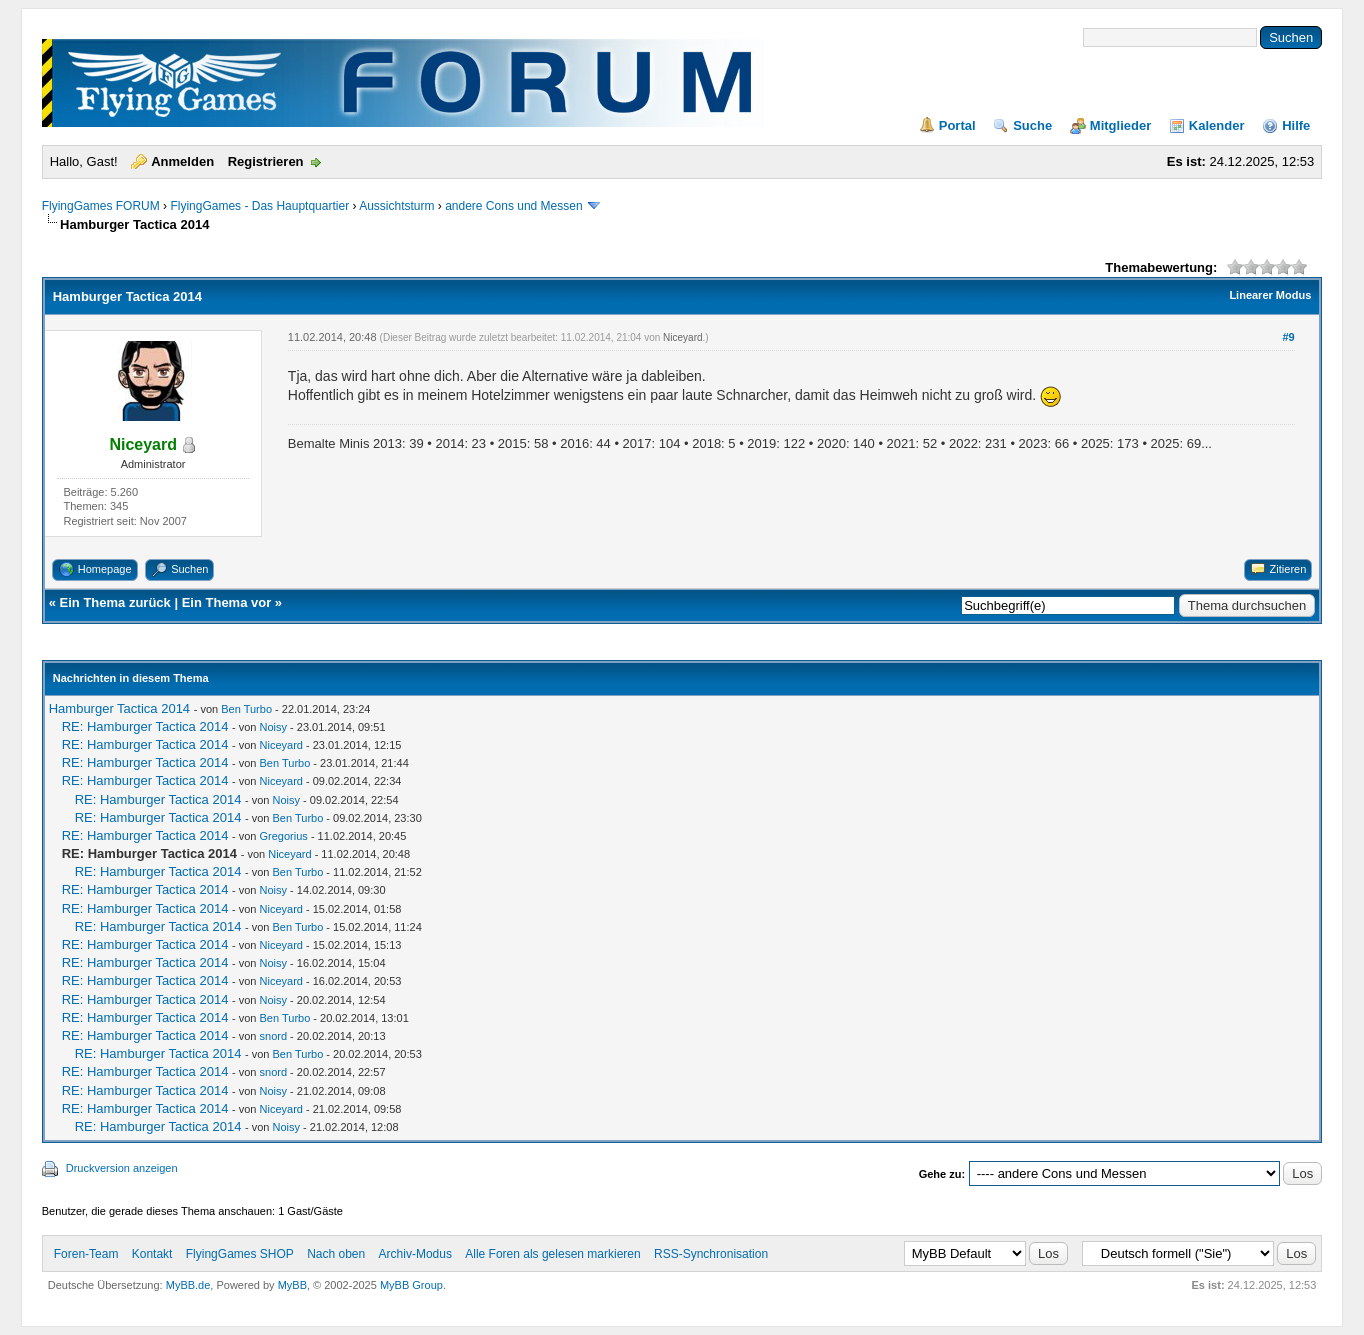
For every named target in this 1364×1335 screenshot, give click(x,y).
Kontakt (152, 1254)
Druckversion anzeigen (122, 1168)
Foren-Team (86, 1254)
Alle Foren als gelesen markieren (552, 1254)
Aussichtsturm (396, 206)
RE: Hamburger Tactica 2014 (145, 726)
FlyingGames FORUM (101, 206)
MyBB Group (411, 1285)
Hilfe (1296, 125)
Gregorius (284, 836)
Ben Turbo (246, 709)
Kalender (1217, 125)
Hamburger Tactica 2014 (119, 708)
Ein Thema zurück (115, 602)
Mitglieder (1120, 125)
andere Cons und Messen (513, 206)
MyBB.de (188, 1285)
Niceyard (682, 337)
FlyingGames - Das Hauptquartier (259, 206)
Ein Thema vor (227, 602)
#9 (1289, 337)
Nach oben (336, 1254)
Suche (1032, 125)
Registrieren (266, 161)
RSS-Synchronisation (711, 1254)
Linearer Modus (1270, 295)
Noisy (274, 727)
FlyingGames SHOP (240, 1254)
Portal (957, 125)
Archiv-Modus (415, 1254)
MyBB (292, 1285)
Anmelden (182, 161)
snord (274, 1036)
